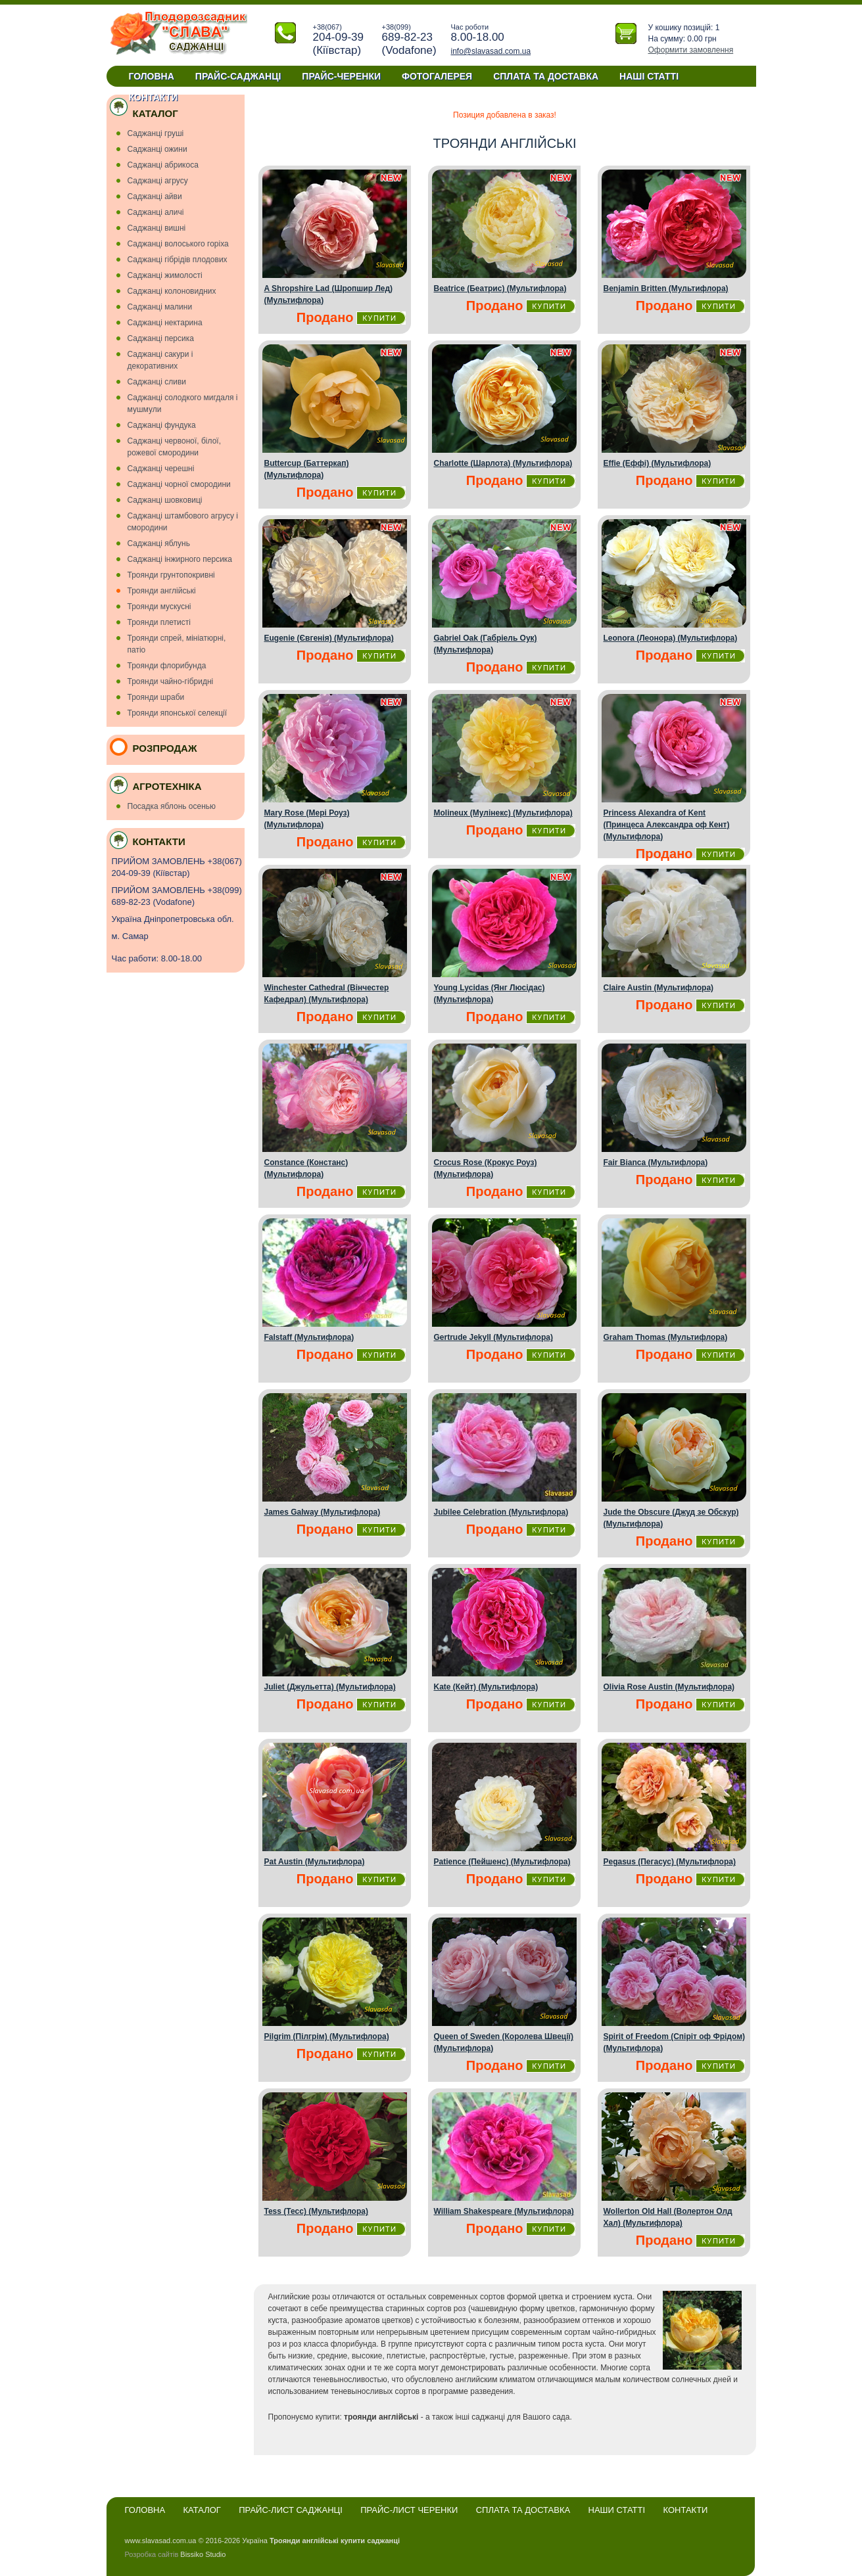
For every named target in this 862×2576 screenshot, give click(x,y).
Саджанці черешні (161, 468)
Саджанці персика (161, 338)
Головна (151, 76)
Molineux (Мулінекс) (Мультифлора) (503, 812)
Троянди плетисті (159, 622)
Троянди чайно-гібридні (171, 681)
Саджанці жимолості (165, 275)
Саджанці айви (155, 196)
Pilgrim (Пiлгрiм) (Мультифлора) (326, 2036)
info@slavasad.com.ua (491, 51)
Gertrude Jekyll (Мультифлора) (493, 1337)
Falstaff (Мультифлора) (309, 1337)
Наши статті (617, 2510)
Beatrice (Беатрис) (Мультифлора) (500, 288)
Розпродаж (165, 748)
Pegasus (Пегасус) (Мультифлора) (670, 1861)
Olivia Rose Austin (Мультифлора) (669, 1686)
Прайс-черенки (341, 76)
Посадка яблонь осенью (172, 806)
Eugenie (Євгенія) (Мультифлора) (329, 638)
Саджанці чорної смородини (179, 484)
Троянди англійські (162, 590)
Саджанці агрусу (158, 180)
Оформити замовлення (691, 50)
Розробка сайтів (152, 2554)
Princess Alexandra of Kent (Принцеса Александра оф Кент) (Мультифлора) (667, 824)
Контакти (153, 97)
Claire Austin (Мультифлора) (659, 987)
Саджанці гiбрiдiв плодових (177, 259)
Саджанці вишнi (157, 228)
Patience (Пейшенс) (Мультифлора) (502, 1861)
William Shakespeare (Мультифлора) (504, 2211)
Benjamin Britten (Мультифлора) (666, 288)
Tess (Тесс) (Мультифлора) (316, 2211)
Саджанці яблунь (159, 543)
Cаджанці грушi (156, 133)
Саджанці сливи (157, 381)
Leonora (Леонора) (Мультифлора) (671, 638)
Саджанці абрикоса (163, 165)
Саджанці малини (160, 306)
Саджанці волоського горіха (178, 243)
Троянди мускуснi (159, 606)
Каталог (202, 2510)
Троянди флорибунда (167, 665)
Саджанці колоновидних (172, 291)
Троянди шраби (156, 697)
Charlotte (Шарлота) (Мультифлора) (503, 463)
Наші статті (649, 76)
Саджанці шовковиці (165, 500)
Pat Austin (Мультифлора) (314, 1861)
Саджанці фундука (162, 425)
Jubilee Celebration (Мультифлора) (501, 1512)
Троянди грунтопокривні (171, 575)
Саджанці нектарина (165, 322)
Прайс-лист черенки (409, 2510)
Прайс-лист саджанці (291, 2510)
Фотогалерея (437, 76)
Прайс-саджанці (238, 76)
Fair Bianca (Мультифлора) (656, 1162)
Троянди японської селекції (177, 713)
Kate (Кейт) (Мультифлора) (486, 1686)
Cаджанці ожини (157, 149)
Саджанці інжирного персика (180, 559)
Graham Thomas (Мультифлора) (666, 1337)
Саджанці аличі (156, 212)
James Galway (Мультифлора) (322, 1512)
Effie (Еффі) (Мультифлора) (657, 463)
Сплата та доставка (545, 76)
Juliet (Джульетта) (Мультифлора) (330, 1686)
